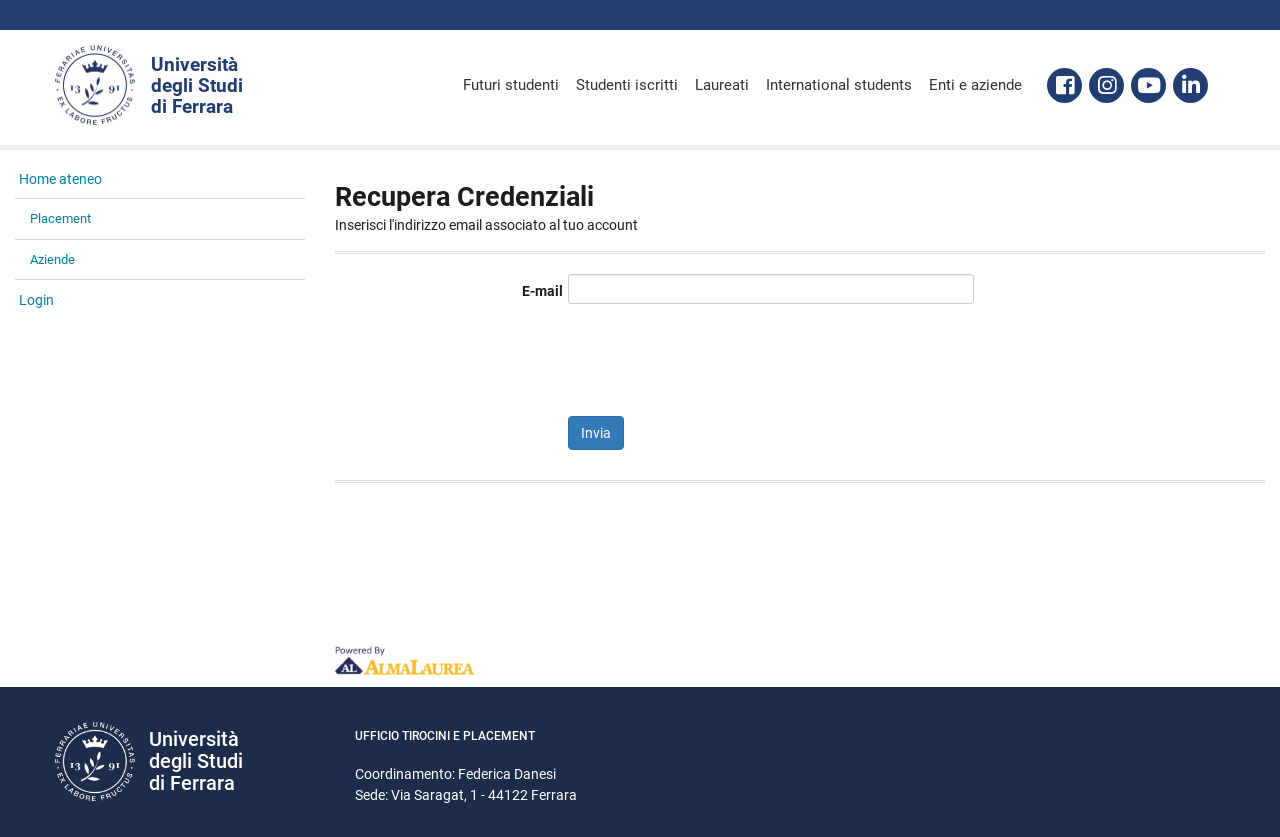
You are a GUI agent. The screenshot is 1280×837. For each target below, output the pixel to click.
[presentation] (720, 357)
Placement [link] (60, 218)
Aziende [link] (52, 259)
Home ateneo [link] (60, 179)
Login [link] (36, 300)
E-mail (542, 291)
